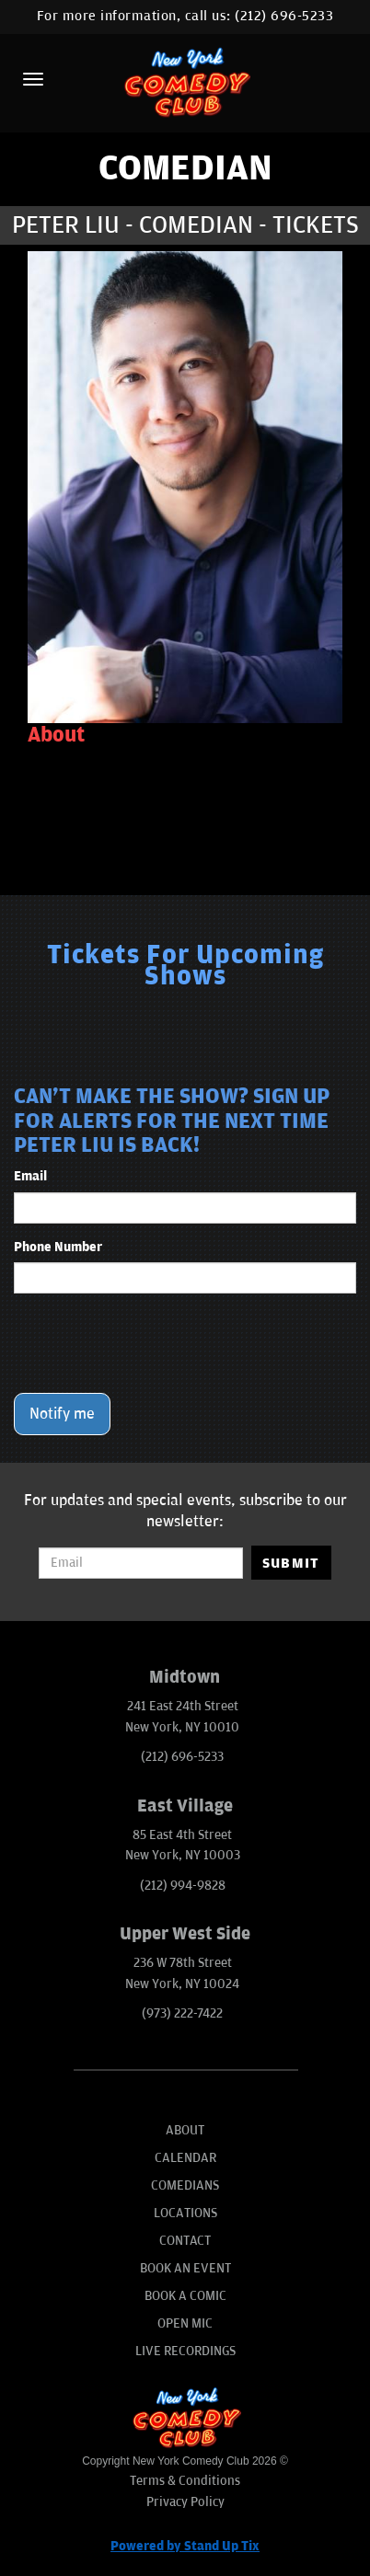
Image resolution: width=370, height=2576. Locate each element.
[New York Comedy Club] (184, 81)
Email (30, 1176)
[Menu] (33, 79)
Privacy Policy (185, 2502)
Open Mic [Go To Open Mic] (185, 2323)
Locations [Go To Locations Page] (185, 2213)
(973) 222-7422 (182, 2013)
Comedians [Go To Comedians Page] (185, 2185)
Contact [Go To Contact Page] (185, 2240)
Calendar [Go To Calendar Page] (185, 2158)
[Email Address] (140, 1563)
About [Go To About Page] (185, 2130)
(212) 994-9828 (182, 1885)
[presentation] (154, 1343)
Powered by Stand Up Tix (185, 2546)
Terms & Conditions (185, 2481)
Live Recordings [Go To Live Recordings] (185, 2351)
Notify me (62, 1414)
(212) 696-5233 (284, 16)
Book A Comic (185, 2296)
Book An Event (185, 2268)
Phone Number (58, 1247)
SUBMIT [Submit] (291, 1563)
